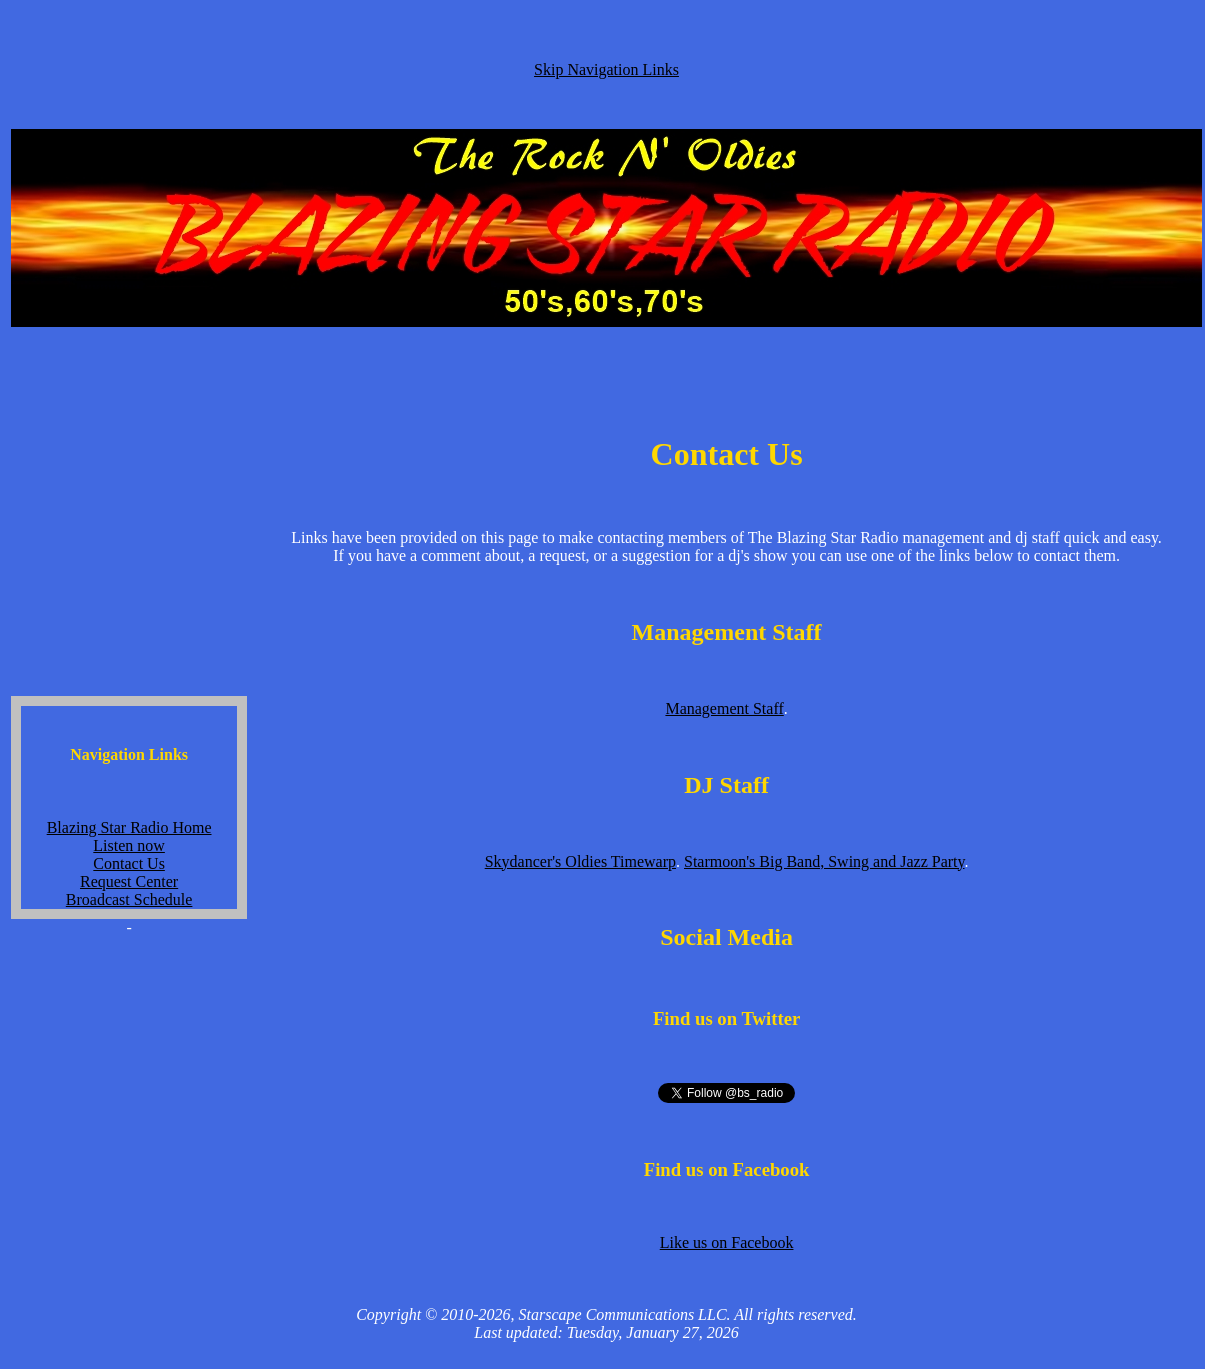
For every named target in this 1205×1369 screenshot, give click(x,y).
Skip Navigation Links (606, 69)
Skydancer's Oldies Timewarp (580, 861)
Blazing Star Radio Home (129, 827)
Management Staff (724, 708)
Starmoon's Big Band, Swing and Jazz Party (824, 861)
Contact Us (129, 863)
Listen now (129, 845)
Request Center (129, 881)
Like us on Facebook (727, 1242)
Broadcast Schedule (129, 899)
